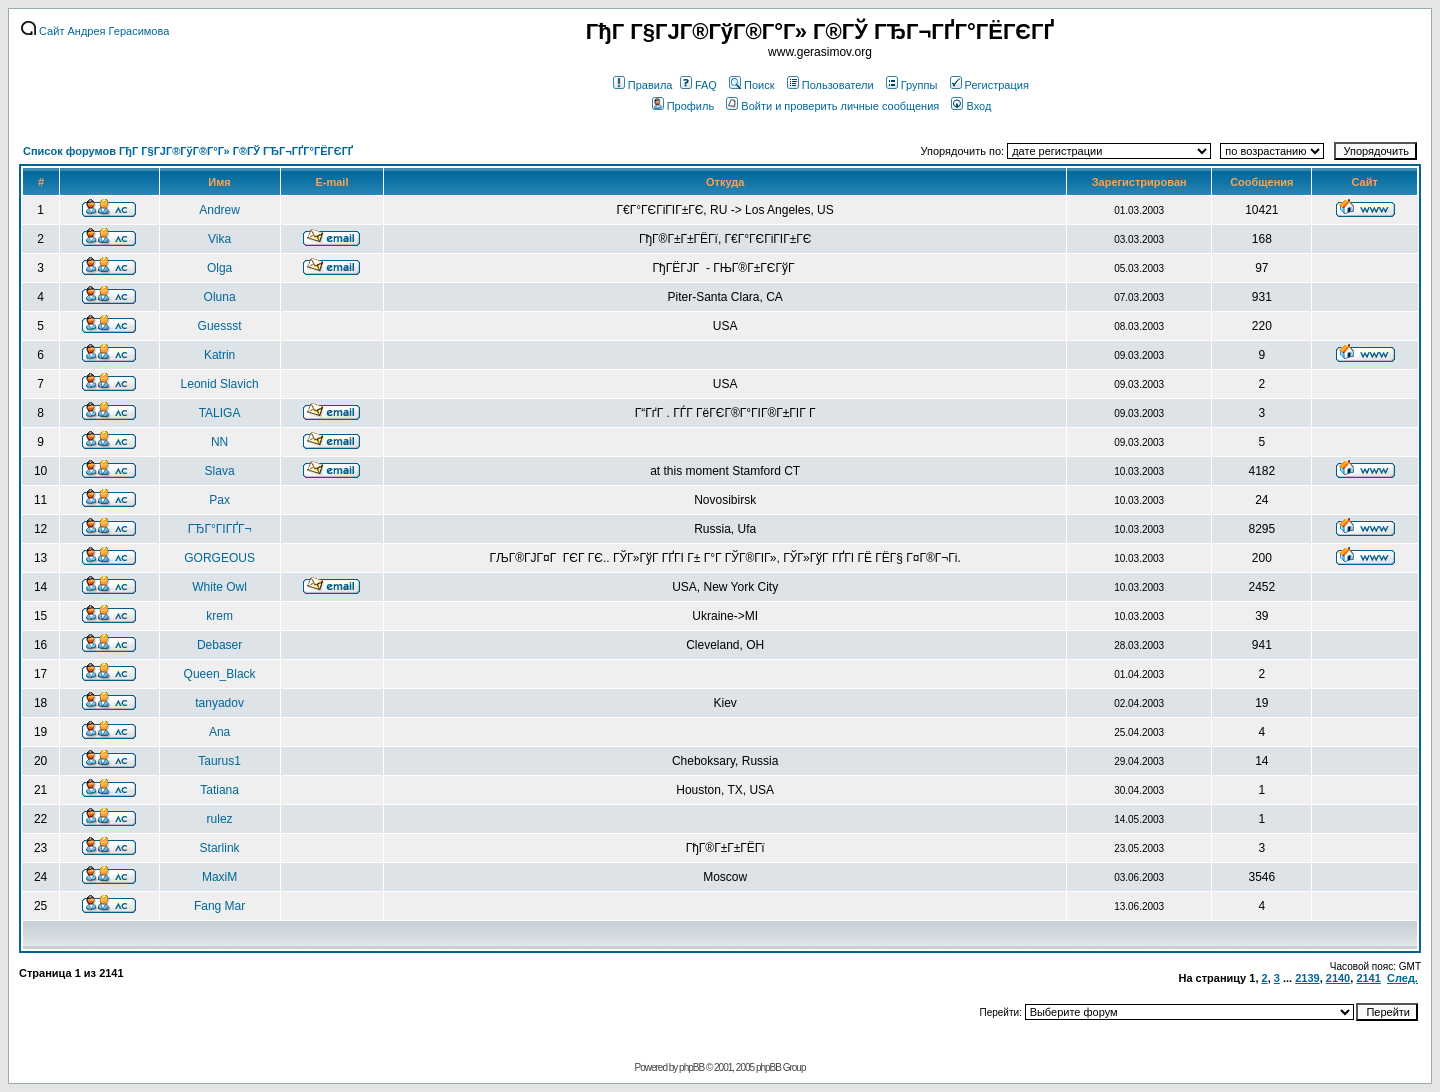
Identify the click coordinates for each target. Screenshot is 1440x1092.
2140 (1338, 978)
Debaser (219, 645)
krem (219, 616)
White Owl (219, 587)
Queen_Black (220, 674)
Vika (219, 239)
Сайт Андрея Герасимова (95, 31)
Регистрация (989, 85)
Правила (643, 85)
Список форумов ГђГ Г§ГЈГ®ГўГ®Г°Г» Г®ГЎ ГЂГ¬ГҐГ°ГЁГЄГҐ (188, 151)
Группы (912, 85)
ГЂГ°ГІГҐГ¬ (220, 529)
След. (1402, 978)
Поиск (751, 85)
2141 (1368, 978)
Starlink (220, 848)
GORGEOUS (219, 558)
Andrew (219, 210)
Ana (219, 732)
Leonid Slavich (220, 384)
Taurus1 (219, 761)
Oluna (220, 297)
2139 (1307, 978)
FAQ (698, 85)
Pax (219, 500)
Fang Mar (219, 906)
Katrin (219, 355)
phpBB (691, 1067)
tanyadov (219, 703)
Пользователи (830, 85)
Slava (220, 471)
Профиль (683, 106)
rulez (220, 819)
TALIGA (220, 413)
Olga (219, 268)
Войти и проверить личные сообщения (832, 106)
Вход (971, 106)
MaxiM (219, 877)
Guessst (220, 326)
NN (219, 442)
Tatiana (219, 790)
